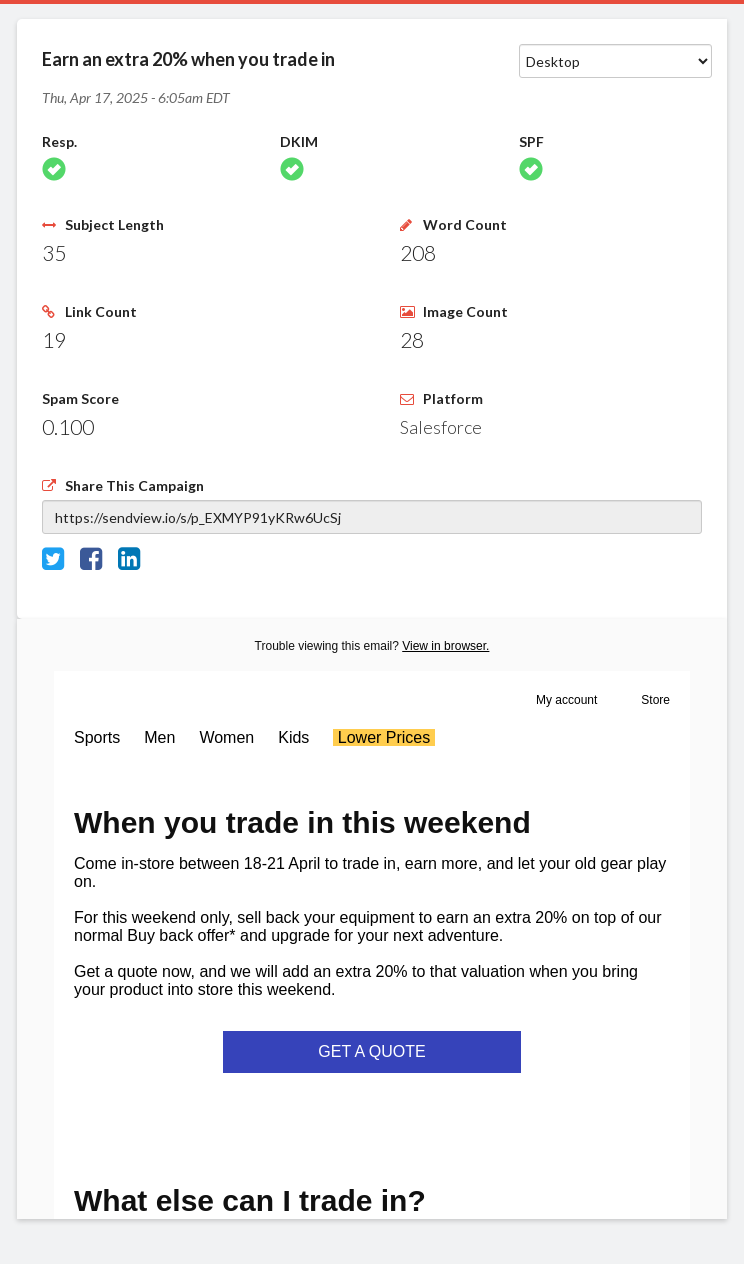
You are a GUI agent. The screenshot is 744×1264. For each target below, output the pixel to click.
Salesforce (441, 427)
